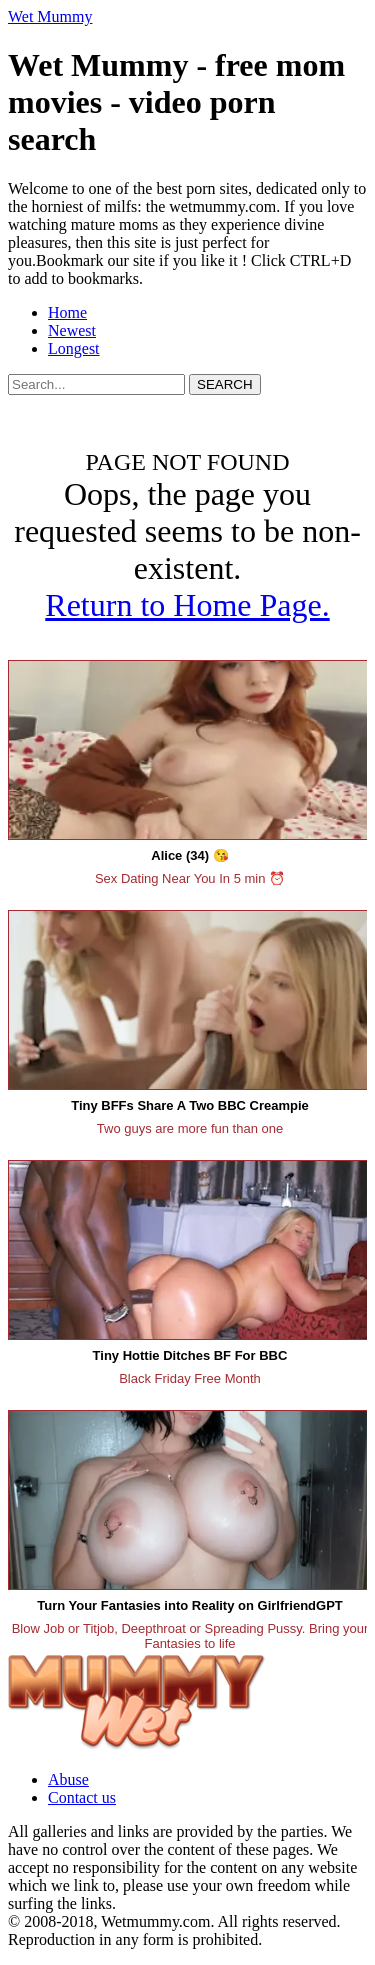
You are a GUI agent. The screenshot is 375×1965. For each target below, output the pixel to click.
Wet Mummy (50, 16)
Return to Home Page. (187, 605)
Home (67, 312)
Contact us (82, 1797)
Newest (72, 330)
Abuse (68, 1779)
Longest (74, 348)
